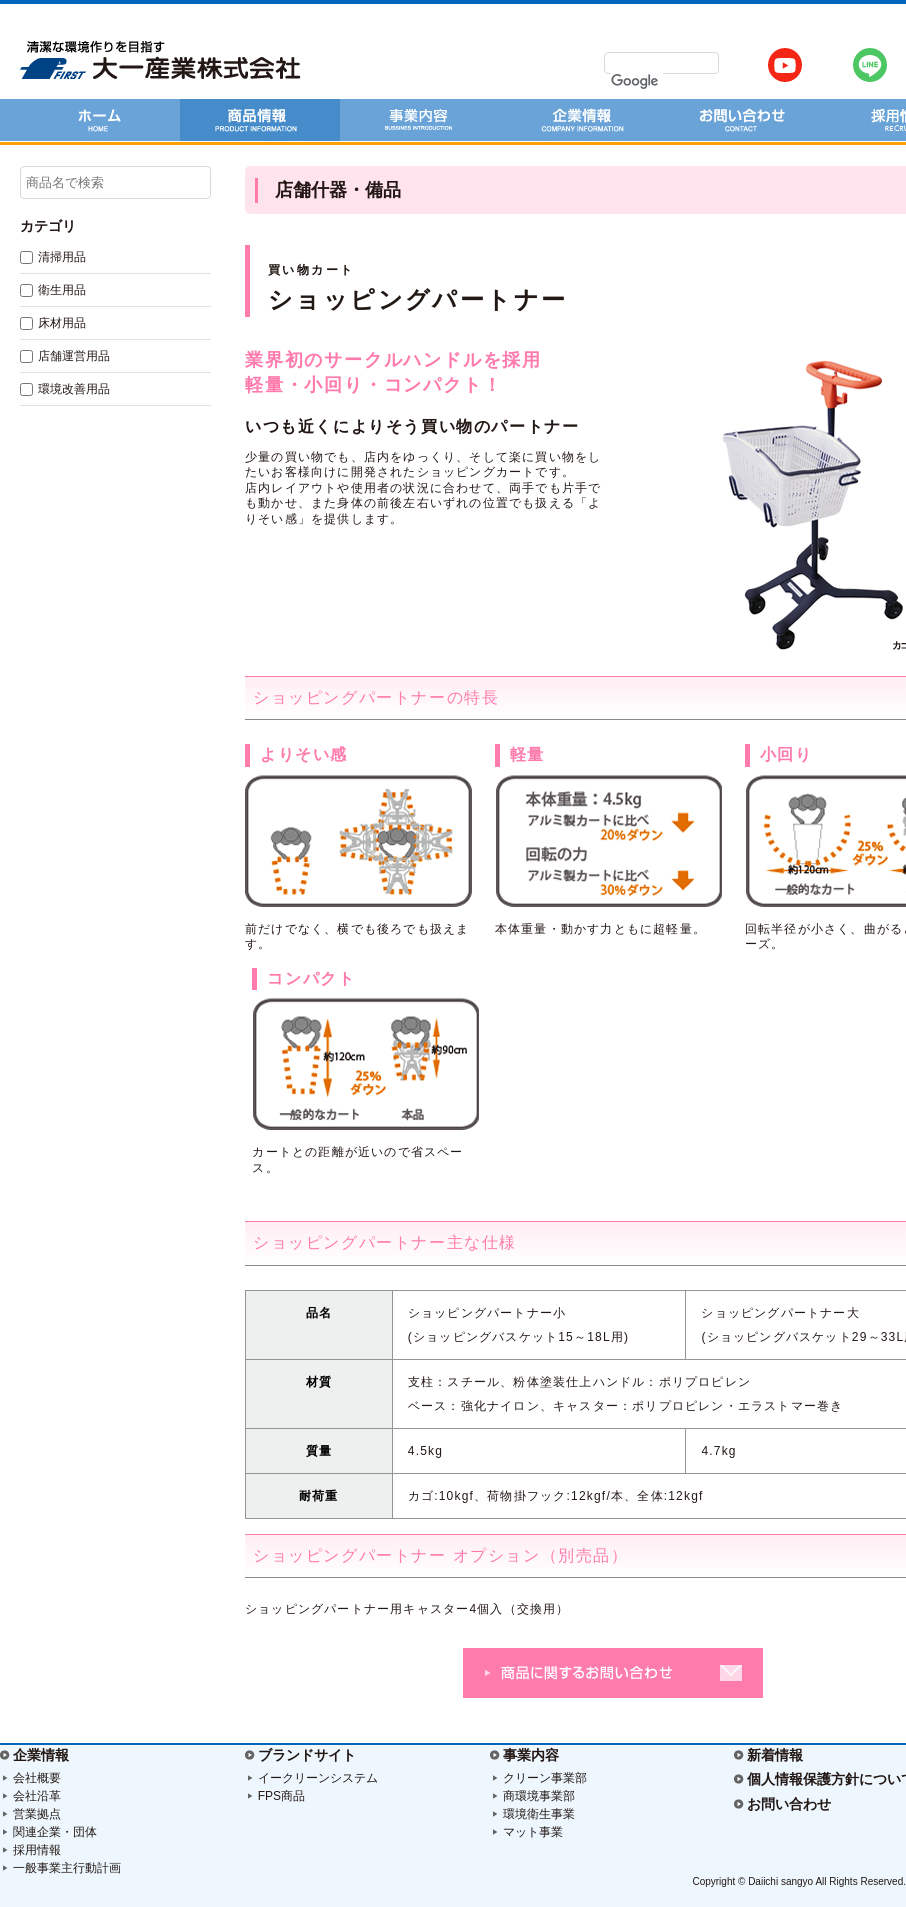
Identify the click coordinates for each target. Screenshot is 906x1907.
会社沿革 (37, 1796)
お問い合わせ (789, 1804)
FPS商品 (281, 1796)
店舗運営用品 (74, 356)
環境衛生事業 (539, 1814)
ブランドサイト (307, 1755)
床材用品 (62, 323)
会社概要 (37, 1778)
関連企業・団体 (55, 1832)
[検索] (637, 81)
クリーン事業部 (545, 1778)
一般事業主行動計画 (67, 1868)
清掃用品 (62, 257)
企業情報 (41, 1755)
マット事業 (533, 1832)
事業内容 (531, 1755)
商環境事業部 (539, 1796)
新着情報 (775, 1755)
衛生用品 (62, 290)
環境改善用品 (74, 389)
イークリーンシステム (318, 1778)
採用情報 (37, 1850)
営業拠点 (37, 1814)
